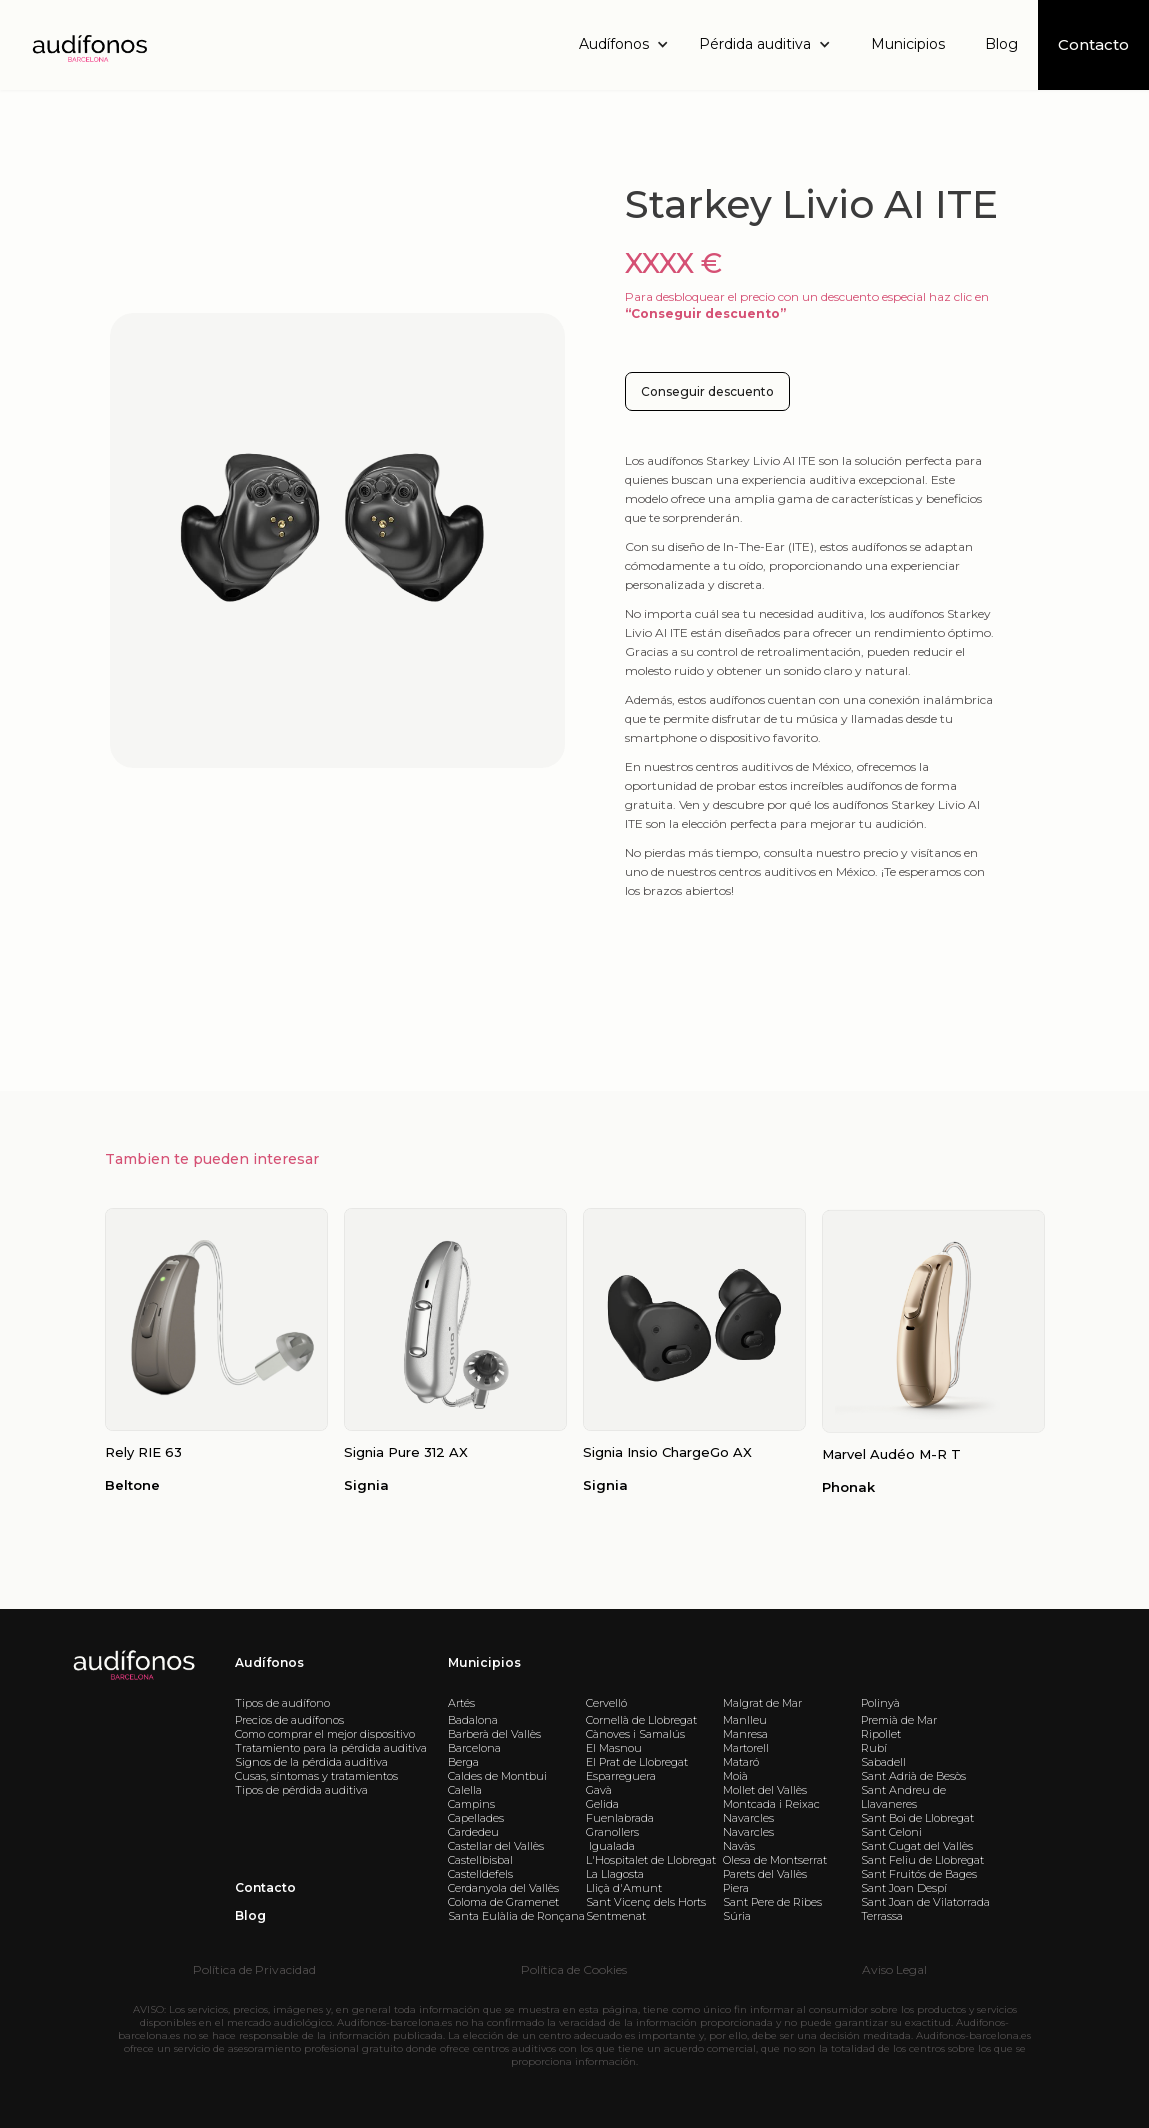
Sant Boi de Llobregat (917, 1818)
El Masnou (614, 1748)
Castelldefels (480, 1874)
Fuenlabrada (620, 1818)
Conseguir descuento (707, 391)
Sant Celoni (891, 1832)
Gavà (599, 1790)
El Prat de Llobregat (637, 1762)
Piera (736, 1888)
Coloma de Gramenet (503, 1902)
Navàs (739, 1846)
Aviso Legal (894, 1969)
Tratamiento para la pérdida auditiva (331, 1748)
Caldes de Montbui (497, 1776)
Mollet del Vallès (765, 1790)
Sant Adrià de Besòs (913, 1776)
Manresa (745, 1734)
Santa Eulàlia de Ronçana (516, 1916)
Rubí (874, 1748)
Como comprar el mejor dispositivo (325, 1734)
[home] (88, 45)
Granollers (612, 1832)
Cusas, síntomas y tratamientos (316, 1776)
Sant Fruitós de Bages (919, 1874)
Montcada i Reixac (771, 1804)
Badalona (473, 1720)
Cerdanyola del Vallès (503, 1888)
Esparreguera (621, 1776)
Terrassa (882, 1916)
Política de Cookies (574, 1969)
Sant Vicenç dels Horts (646, 1902)
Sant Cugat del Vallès (917, 1846)
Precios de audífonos (289, 1720)
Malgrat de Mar (762, 1703)
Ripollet (881, 1734)
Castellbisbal (480, 1860)
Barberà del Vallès (494, 1734)
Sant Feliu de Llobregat (922, 1860)
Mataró (741, 1762)
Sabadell (883, 1762)
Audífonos (269, 1662)
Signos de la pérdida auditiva (311, 1762)
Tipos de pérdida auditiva (301, 1790)
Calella (465, 1790)
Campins (471, 1804)
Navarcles (748, 1818)
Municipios (908, 44)
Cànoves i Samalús (635, 1734)
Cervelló (606, 1703)
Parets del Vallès (765, 1874)
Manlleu (745, 1720)
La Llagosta (615, 1874)
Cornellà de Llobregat (641, 1720)
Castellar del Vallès (496, 1846)
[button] (629, 44)
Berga (463, 1762)
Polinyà (880, 1703)
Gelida (602, 1804)
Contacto (265, 1887)
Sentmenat (616, 1916)
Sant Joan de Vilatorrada (925, 1902)
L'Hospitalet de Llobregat (651, 1860)
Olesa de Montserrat (775, 1860)
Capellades (476, 1818)
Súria (737, 1916)
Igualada (610, 1846)
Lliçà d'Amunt (624, 1888)
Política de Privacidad (254, 1969)
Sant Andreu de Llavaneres (903, 1797)
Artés (461, 1703)
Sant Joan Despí (904, 1888)
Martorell (746, 1748)
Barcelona (474, 1748)
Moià (735, 1776)
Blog (1001, 44)
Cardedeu (473, 1832)
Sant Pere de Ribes (772, 1902)
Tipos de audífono (282, 1703)
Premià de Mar (899, 1720)
